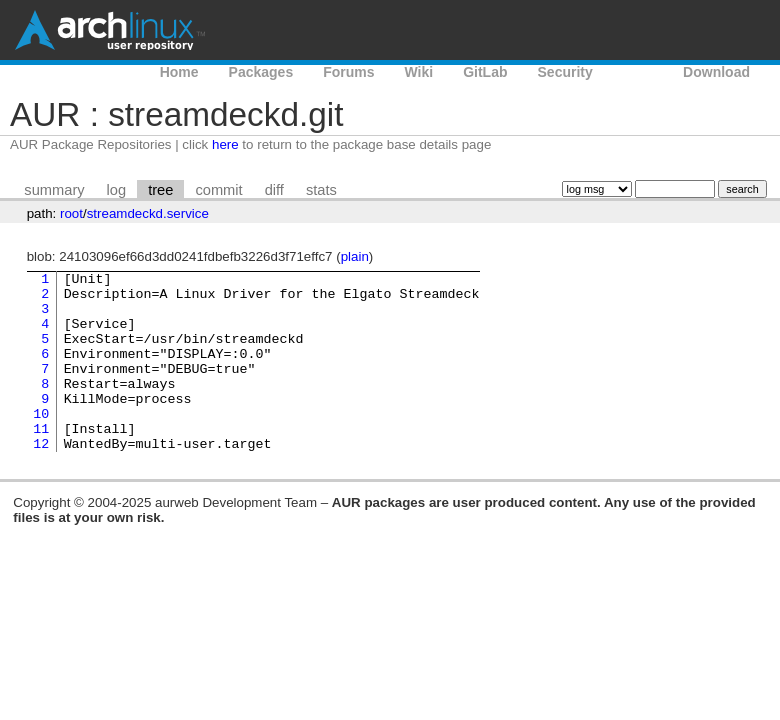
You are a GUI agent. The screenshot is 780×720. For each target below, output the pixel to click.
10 (41, 443)
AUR (638, 72)
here (225, 144)
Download (716, 72)
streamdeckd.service (148, 213)
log (117, 190)
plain (355, 256)
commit (218, 190)
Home (179, 72)
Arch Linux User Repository (110, 30)
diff (274, 190)
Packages (261, 72)
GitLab (485, 72)
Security (565, 72)
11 (41, 461)
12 (41, 479)
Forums (348, 72)
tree (160, 190)
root (71, 213)
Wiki (419, 72)
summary (54, 190)
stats (321, 190)
